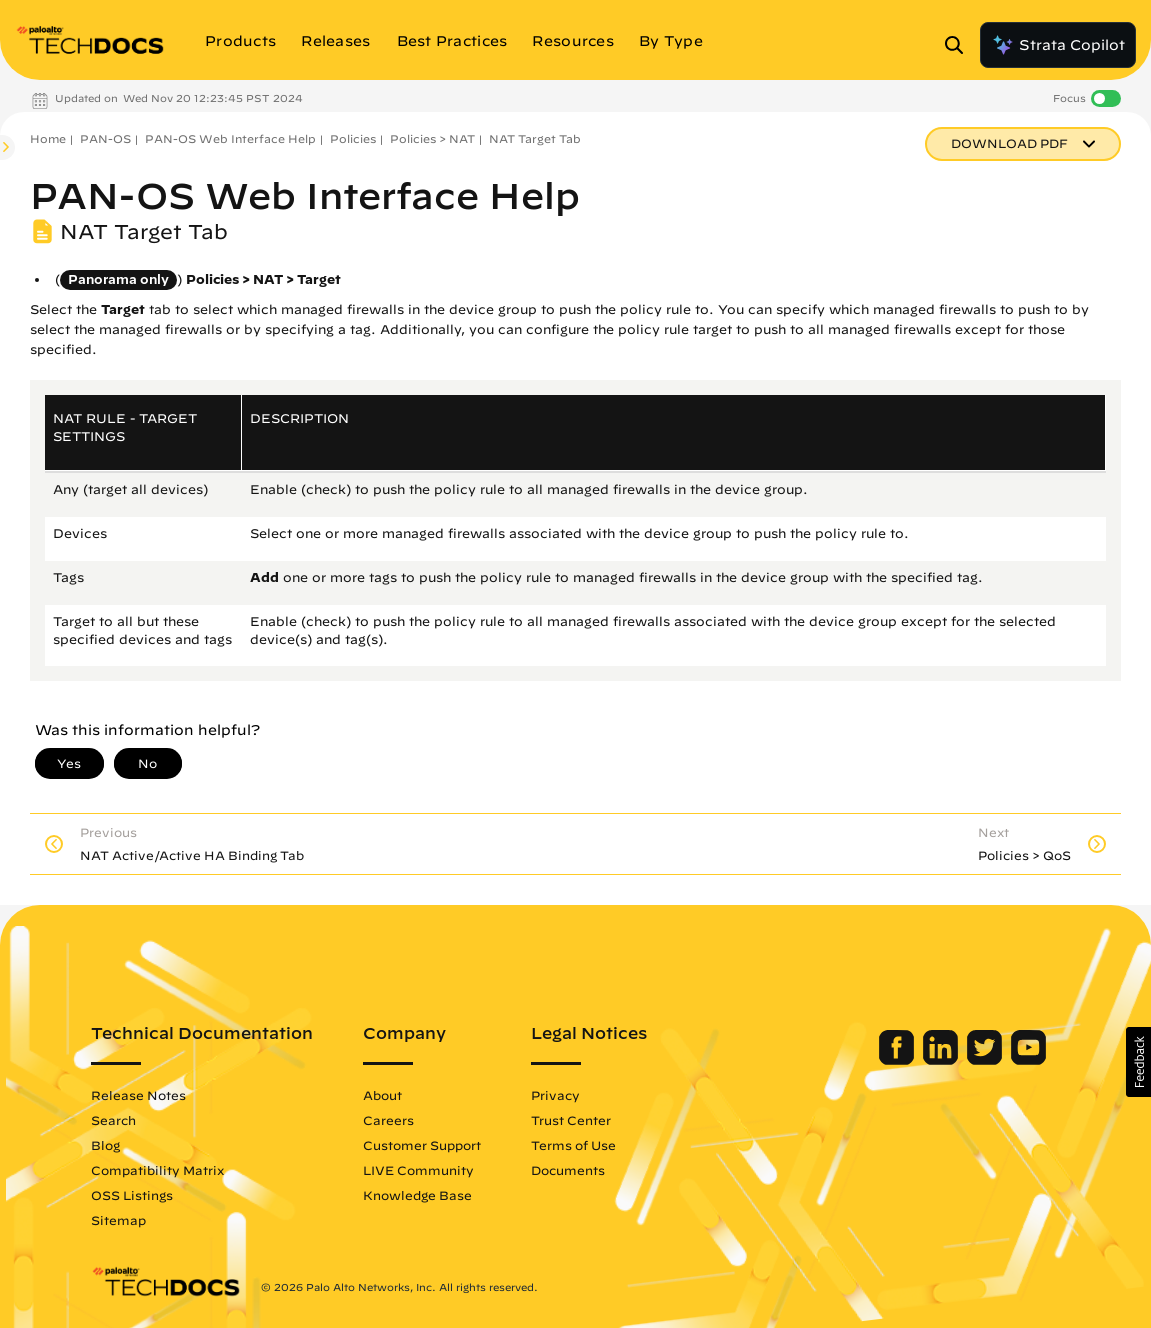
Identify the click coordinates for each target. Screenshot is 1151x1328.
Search (113, 1120)
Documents (568, 1170)
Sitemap (118, 1220)
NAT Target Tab (535, 138)
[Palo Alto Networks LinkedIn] (942, 1060)
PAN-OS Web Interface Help (230, 138)
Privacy (555, 1095)
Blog (105, 1145)
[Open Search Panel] (960, 45)
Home (48, 138)
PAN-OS (105, 138)
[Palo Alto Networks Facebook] (898, 1060)
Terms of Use (573, 1145)
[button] (1138, 1062)
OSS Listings (132, 1195)
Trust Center (571, 1120)
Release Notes (138, 1095)
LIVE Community (418, 1170)
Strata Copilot (1058, 45)
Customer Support (422, 1145)
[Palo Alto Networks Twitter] (986, 1060)
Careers (388, 1120)
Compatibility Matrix (157, 1170)
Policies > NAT (432, 138)
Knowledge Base (417, 1195)
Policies (353, 138)
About (382, 1095)
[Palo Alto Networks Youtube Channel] (1028, 1060)
